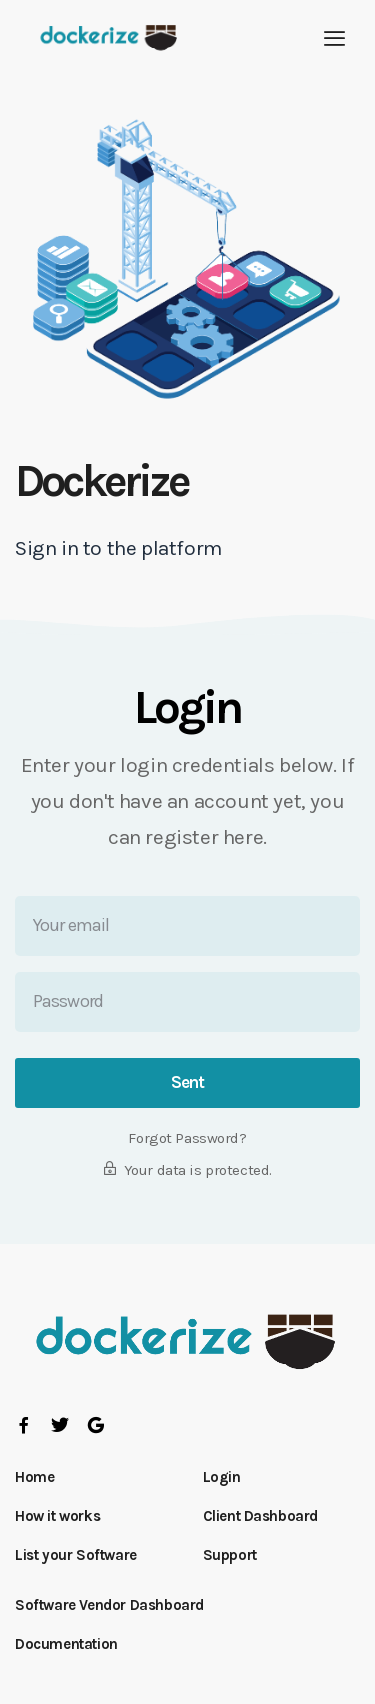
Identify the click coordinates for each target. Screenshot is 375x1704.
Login (222, 1477)
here (243, 837)
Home (34, 1477)
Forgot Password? (187, 1138)
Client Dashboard (261, 1516)
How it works (57, 1516)
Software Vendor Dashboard (109, 1605)
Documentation (66, 1644)
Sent (188, 1082)
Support (230, 1555)
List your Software (76, 1555)
